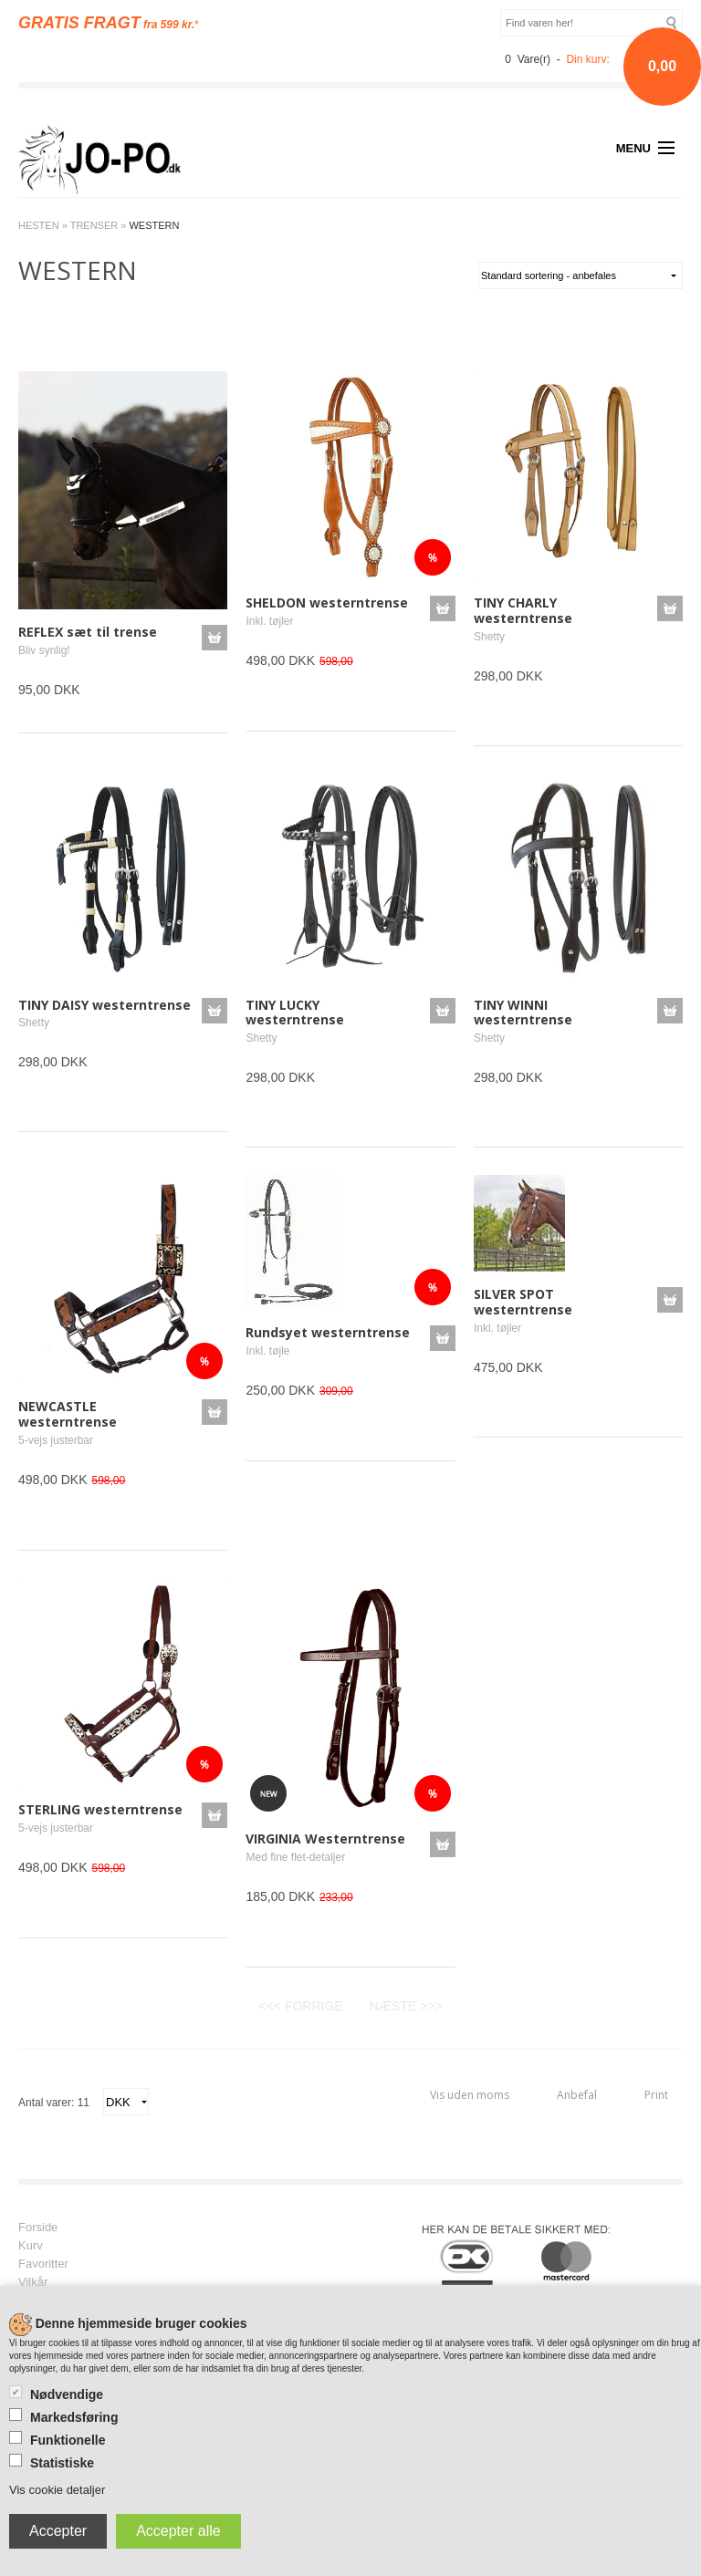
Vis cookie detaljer (57, 2490)
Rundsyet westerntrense (328, 1332)
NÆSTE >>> (406, 2006)
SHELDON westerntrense (327, 602)
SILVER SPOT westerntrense (523, 1301)
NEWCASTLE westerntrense (67, 1413)
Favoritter (43, 2264)
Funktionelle (67, 2440)
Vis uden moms (469, 2095)
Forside (38, 2227)
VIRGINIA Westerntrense (325, 1838)
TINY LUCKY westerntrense (295, 1012)
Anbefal (577, 2095)
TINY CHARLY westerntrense (523, 610)
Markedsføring (74, 2417)
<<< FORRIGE (300, 2006)
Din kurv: (587, 59)
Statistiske (62, 2463)
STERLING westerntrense (100, 1809)
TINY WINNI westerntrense (523, 1012)
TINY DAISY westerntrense (104, 1004)
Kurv (30, 2245)
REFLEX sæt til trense (87, 631)
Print (656, 2095)
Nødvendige (66, 2394)
